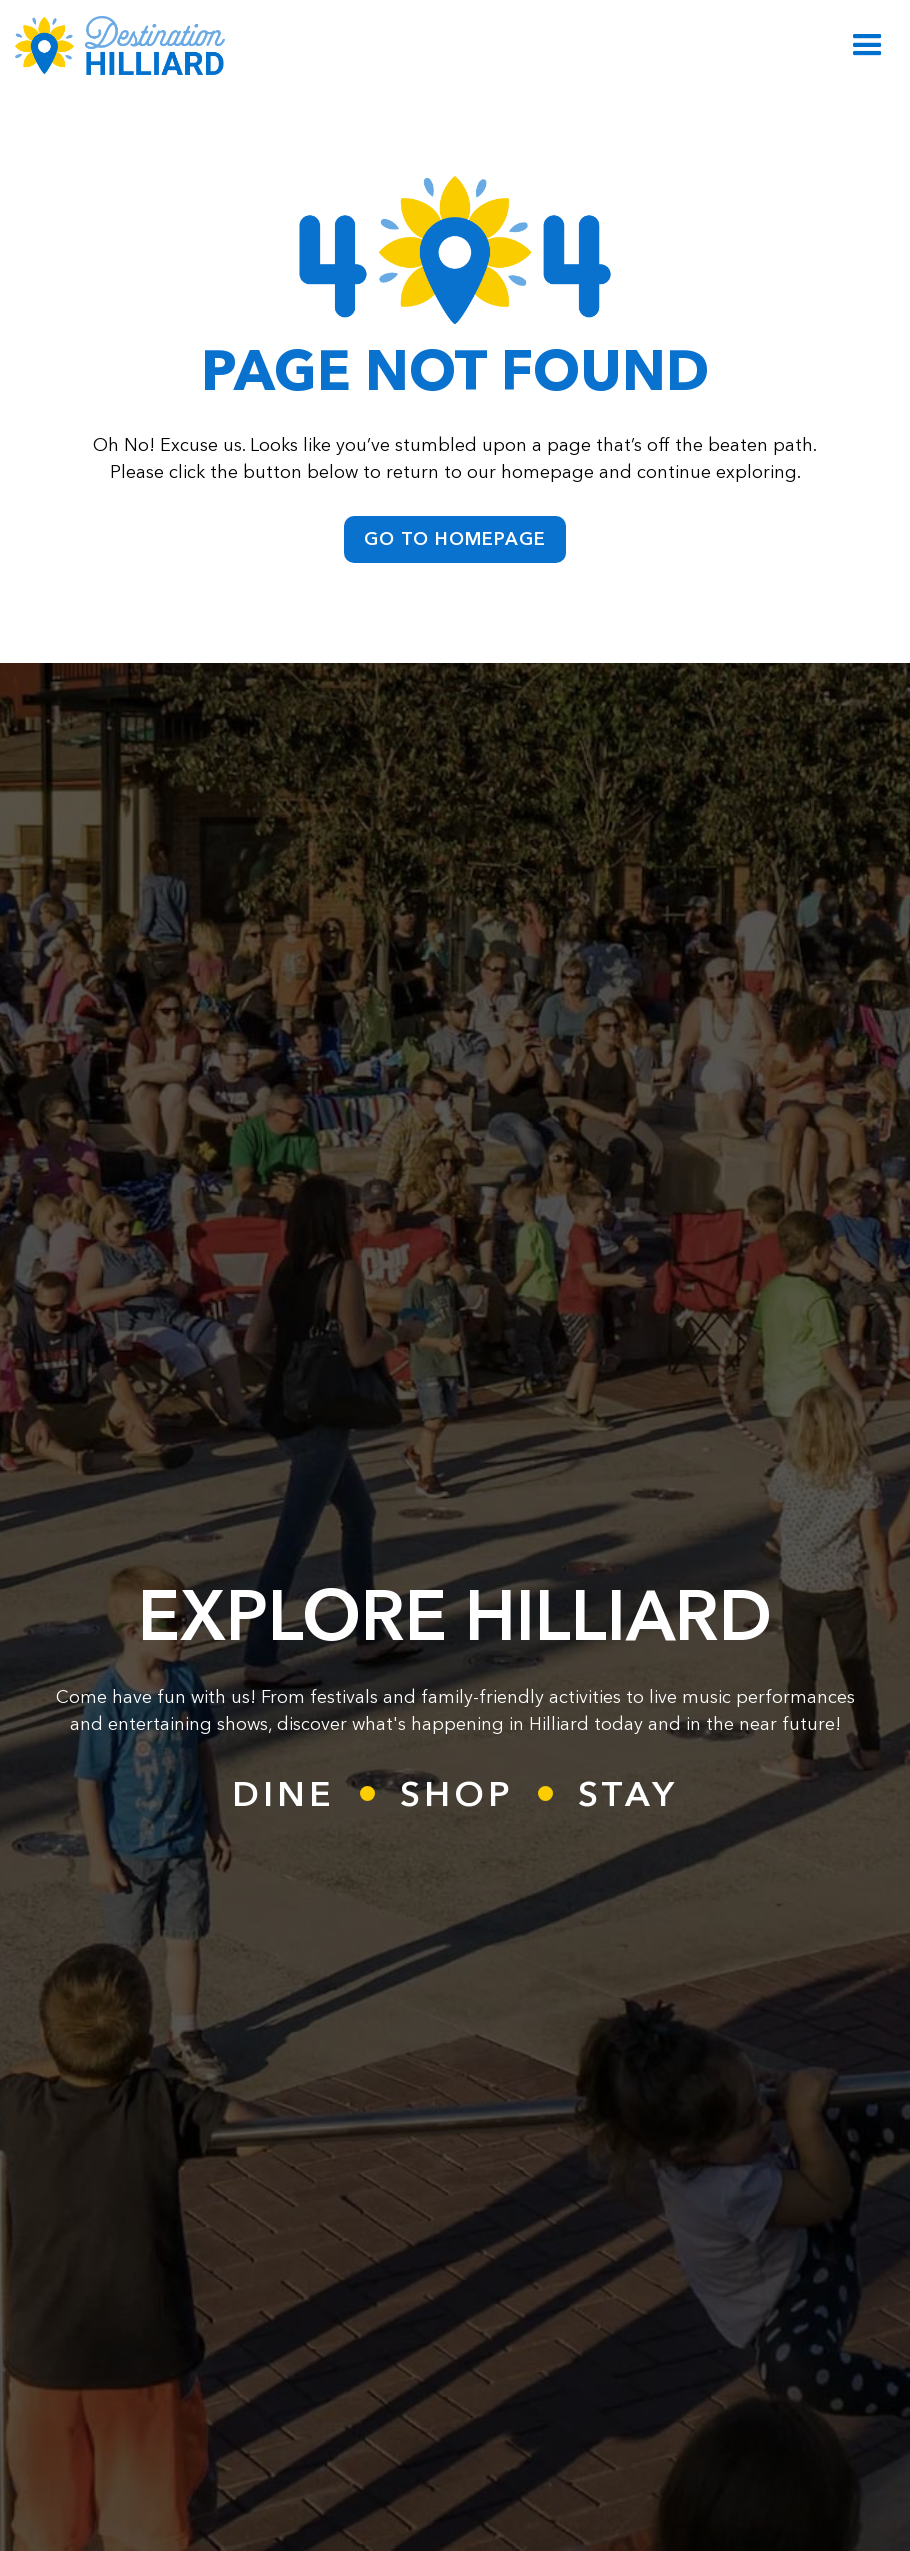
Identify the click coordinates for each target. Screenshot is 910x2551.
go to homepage (455, 539)
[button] (867, 45)
